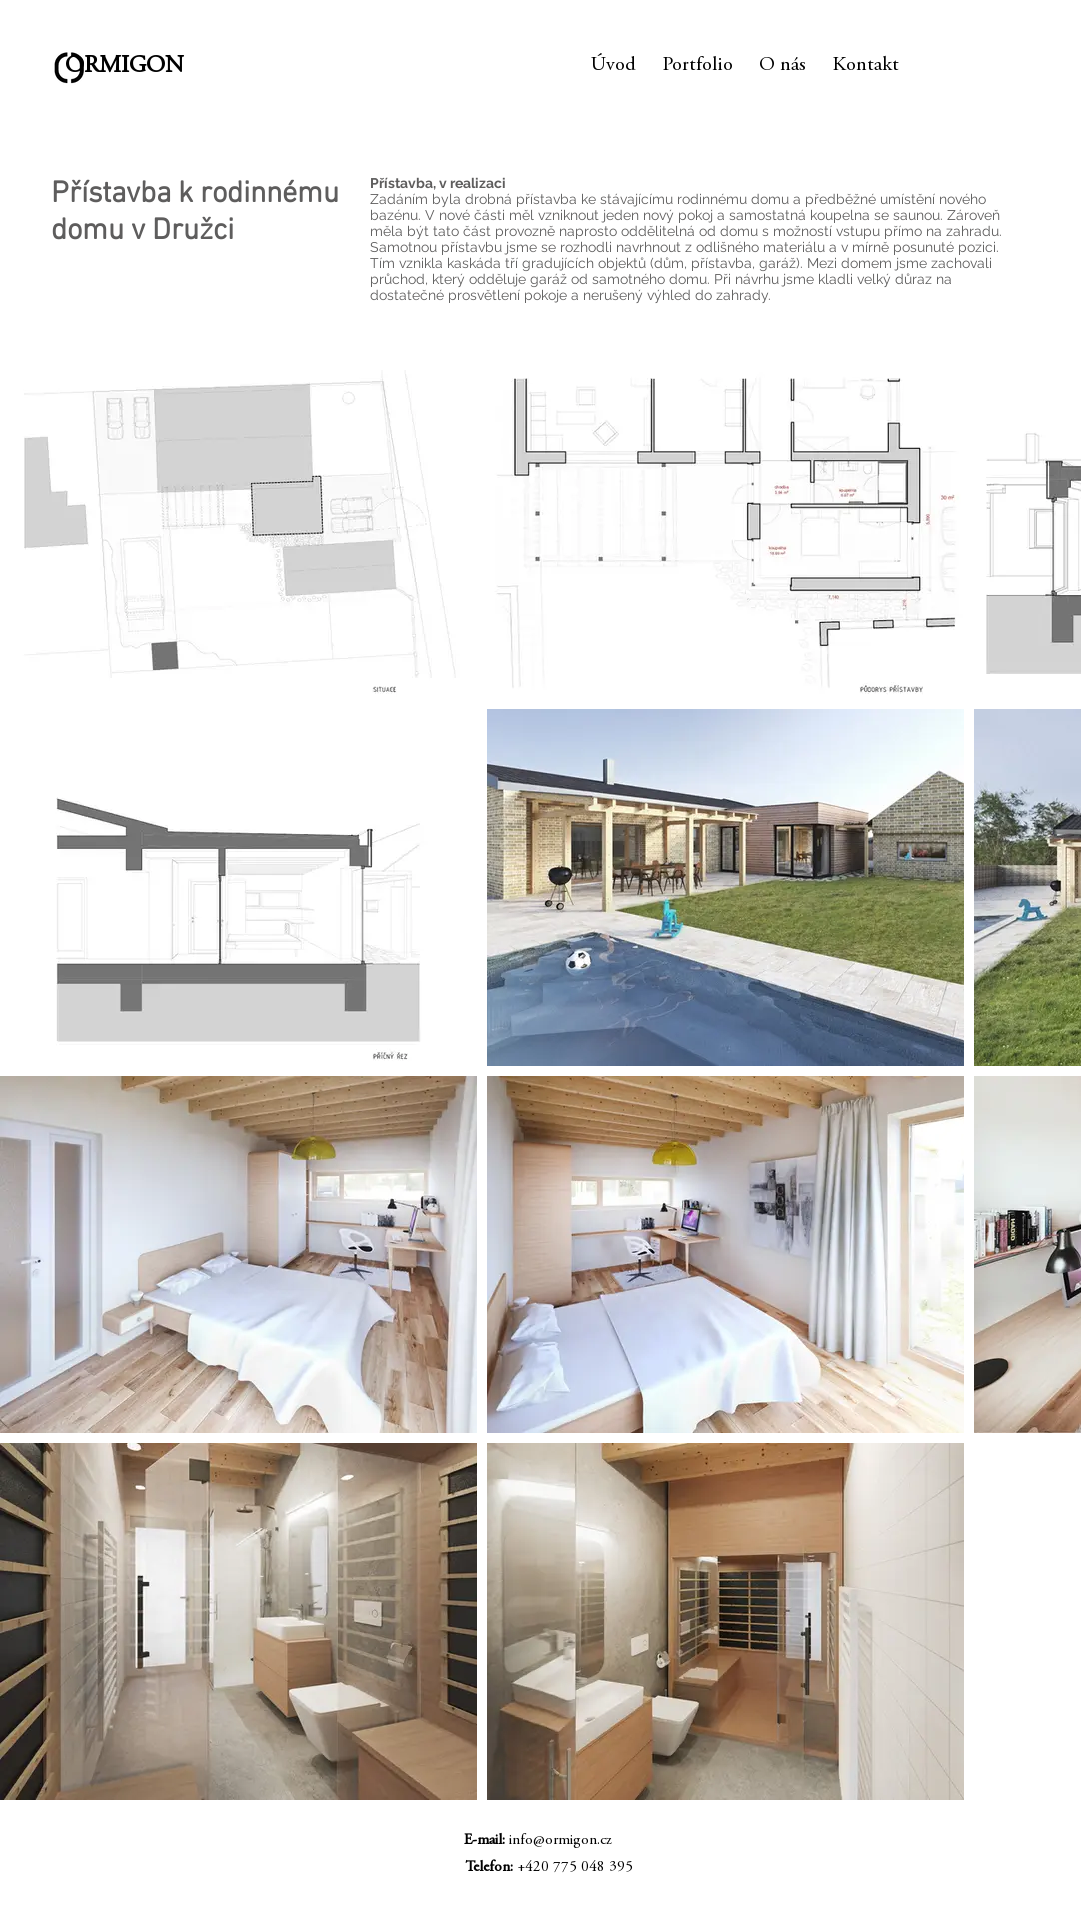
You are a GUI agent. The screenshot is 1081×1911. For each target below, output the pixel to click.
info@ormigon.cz (560, 1840)
